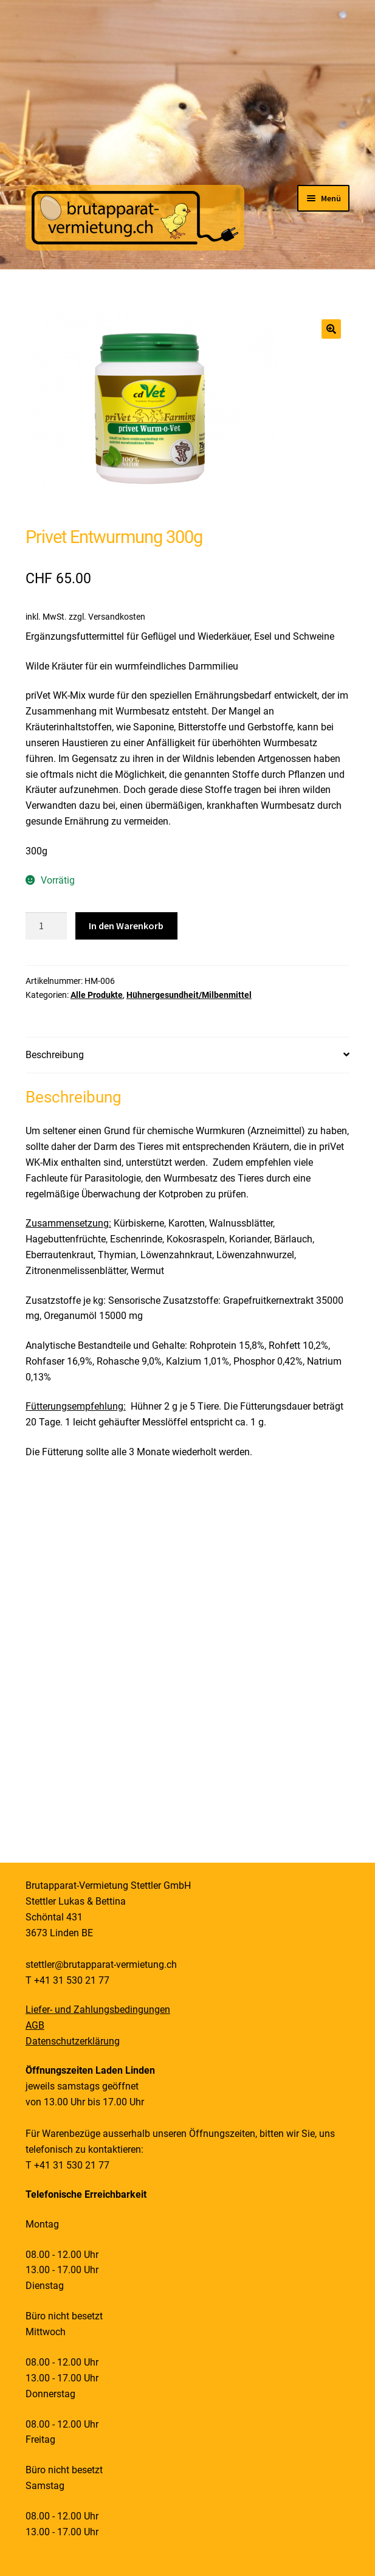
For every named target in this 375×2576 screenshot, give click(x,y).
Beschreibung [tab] (55, 1055)
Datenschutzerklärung (73, 2041)
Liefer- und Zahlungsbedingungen (98, 2009)
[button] (331, 329)
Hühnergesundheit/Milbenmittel (189, 995)
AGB (35, 2025)
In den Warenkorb (126, 925)
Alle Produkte (97, 995)
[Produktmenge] (46, 926)
